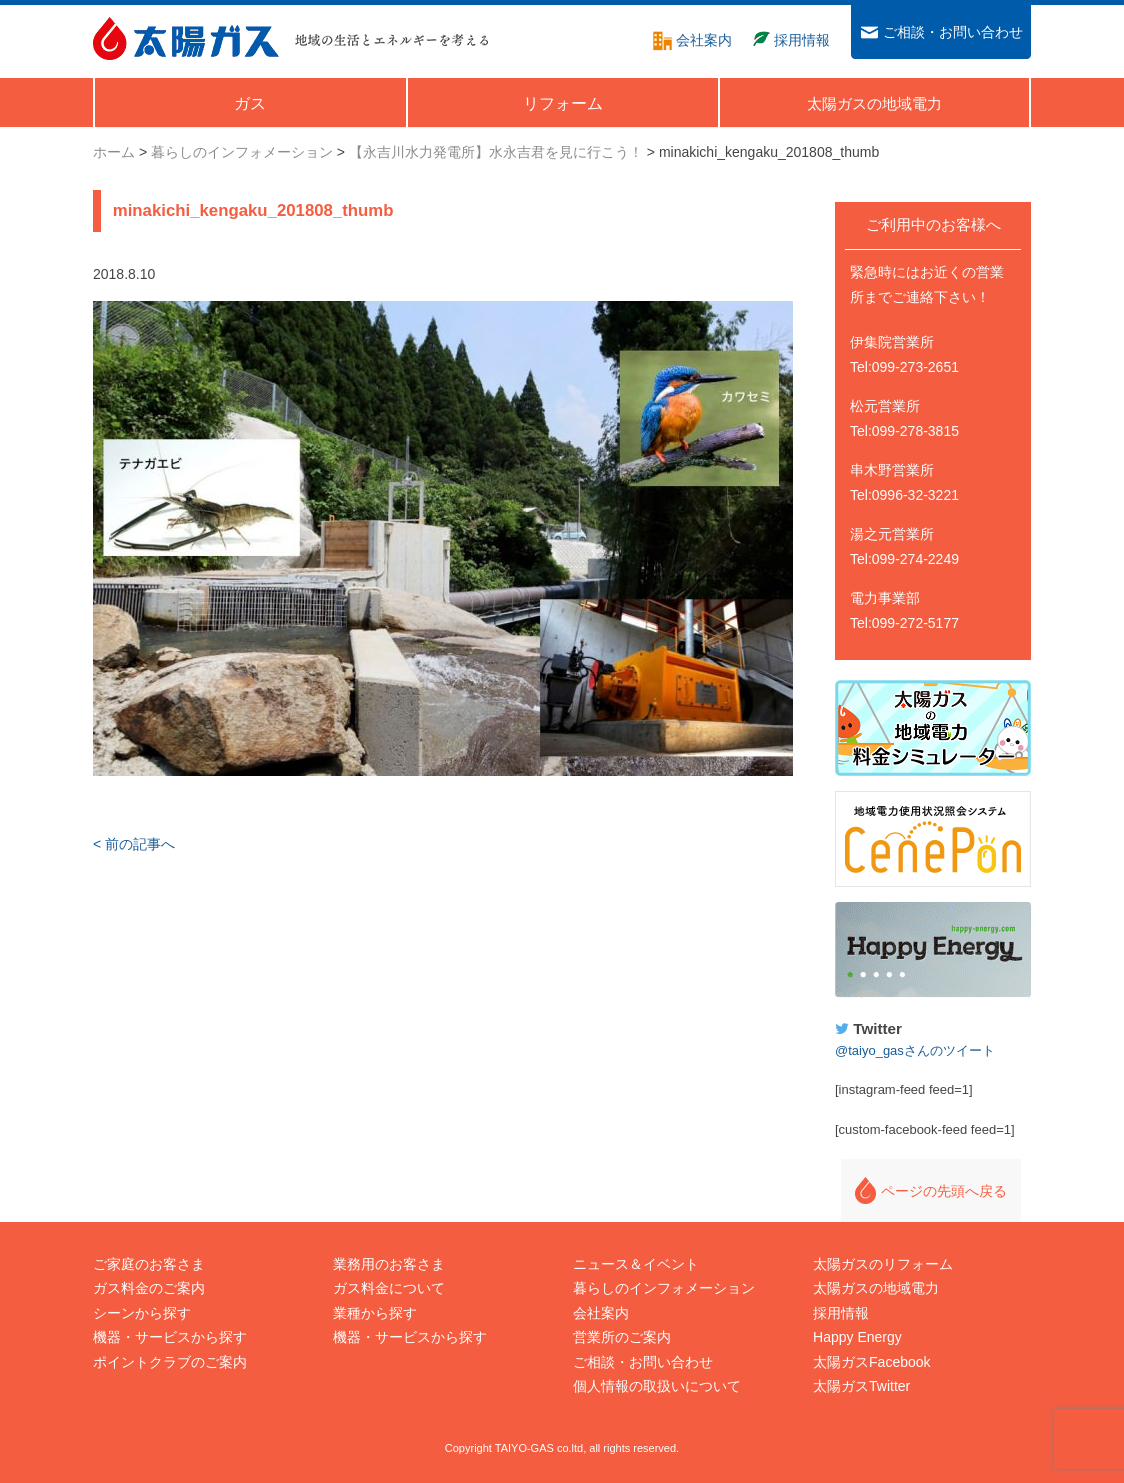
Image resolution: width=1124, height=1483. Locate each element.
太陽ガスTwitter (861, 1386)
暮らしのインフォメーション (664, 1288)
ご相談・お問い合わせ (643, 1362)
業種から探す (375, 1313)
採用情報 (841, 1313)
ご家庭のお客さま (149, 1264)
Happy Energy (933, 950)
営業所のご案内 (622, 1337)
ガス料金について (389, 1288)
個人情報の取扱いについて (657, 1386)
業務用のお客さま (389, 1264)
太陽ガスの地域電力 (876, 1288)
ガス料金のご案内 (149, 1288)
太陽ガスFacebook (871, 1362)
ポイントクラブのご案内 (170, 1362)
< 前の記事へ (134, 844)
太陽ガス (186, 38)
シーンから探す (142, 1313)
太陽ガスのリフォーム (883, 1264)
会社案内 (601, 1313)
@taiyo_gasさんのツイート (915, 1050)
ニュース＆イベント (636, 1264)
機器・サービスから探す (170, 1337)
